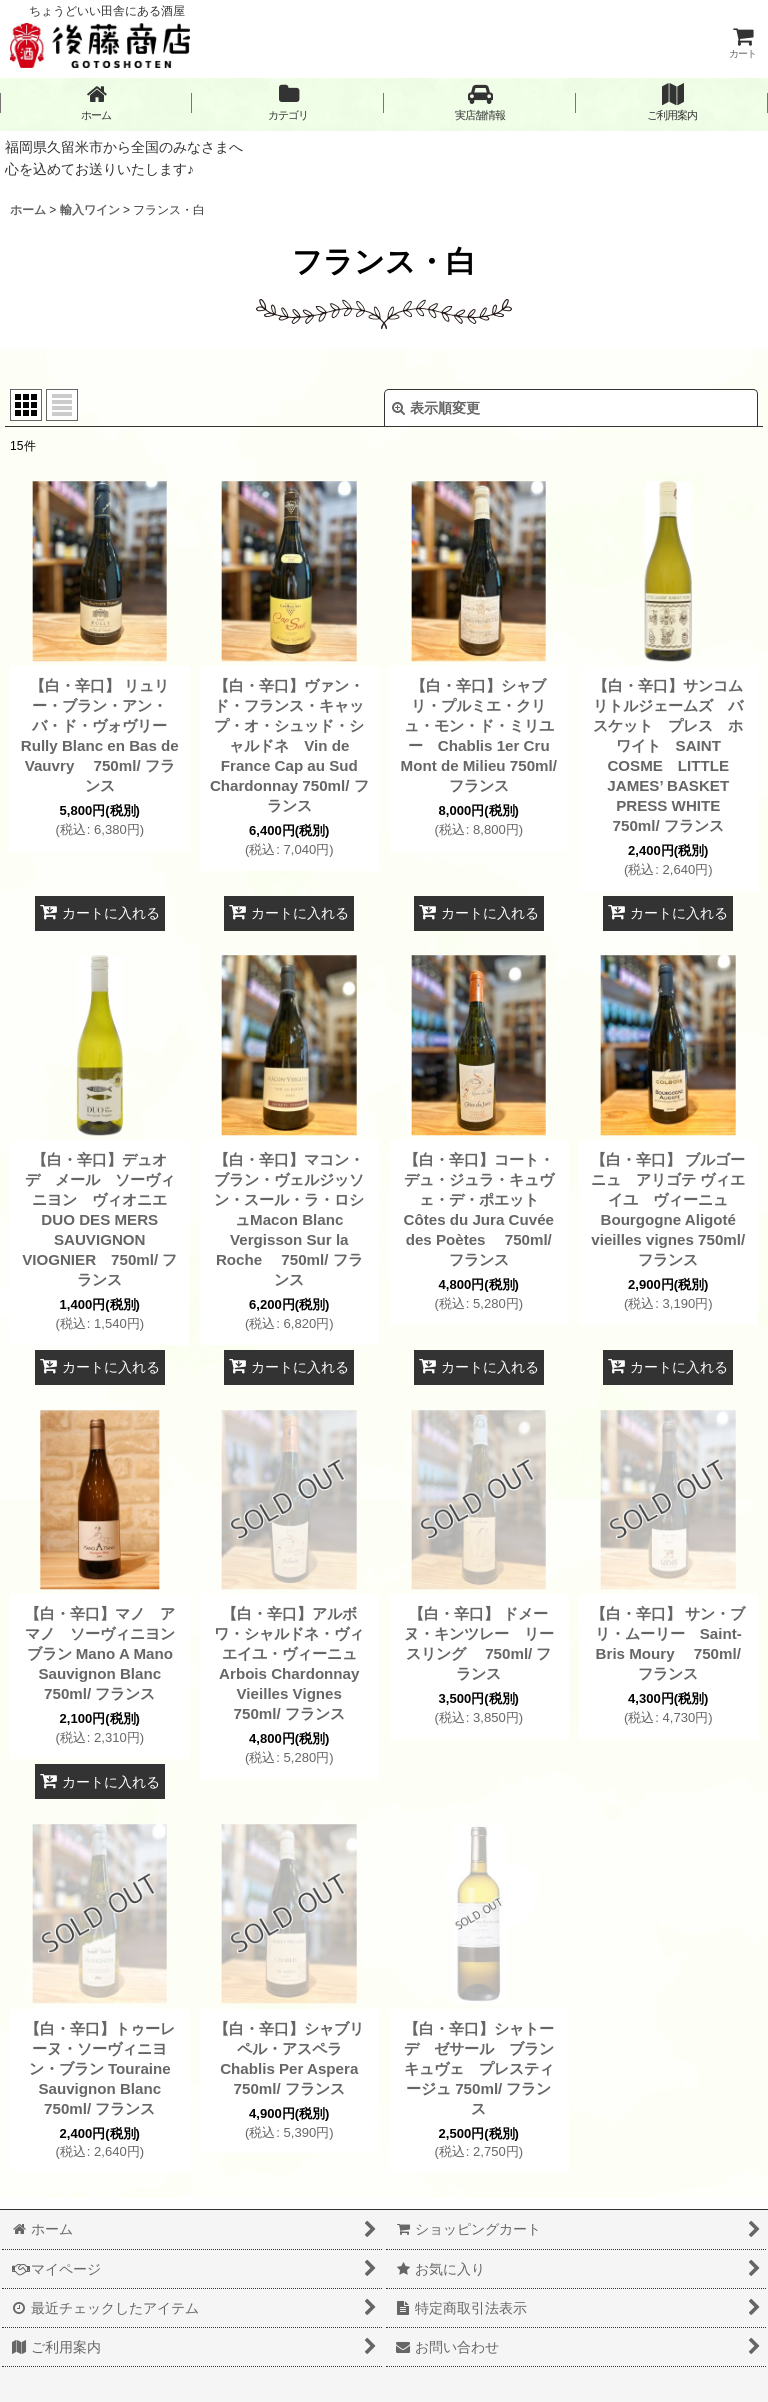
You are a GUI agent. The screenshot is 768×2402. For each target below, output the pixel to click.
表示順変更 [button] (436, 408)
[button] (480, 102)
